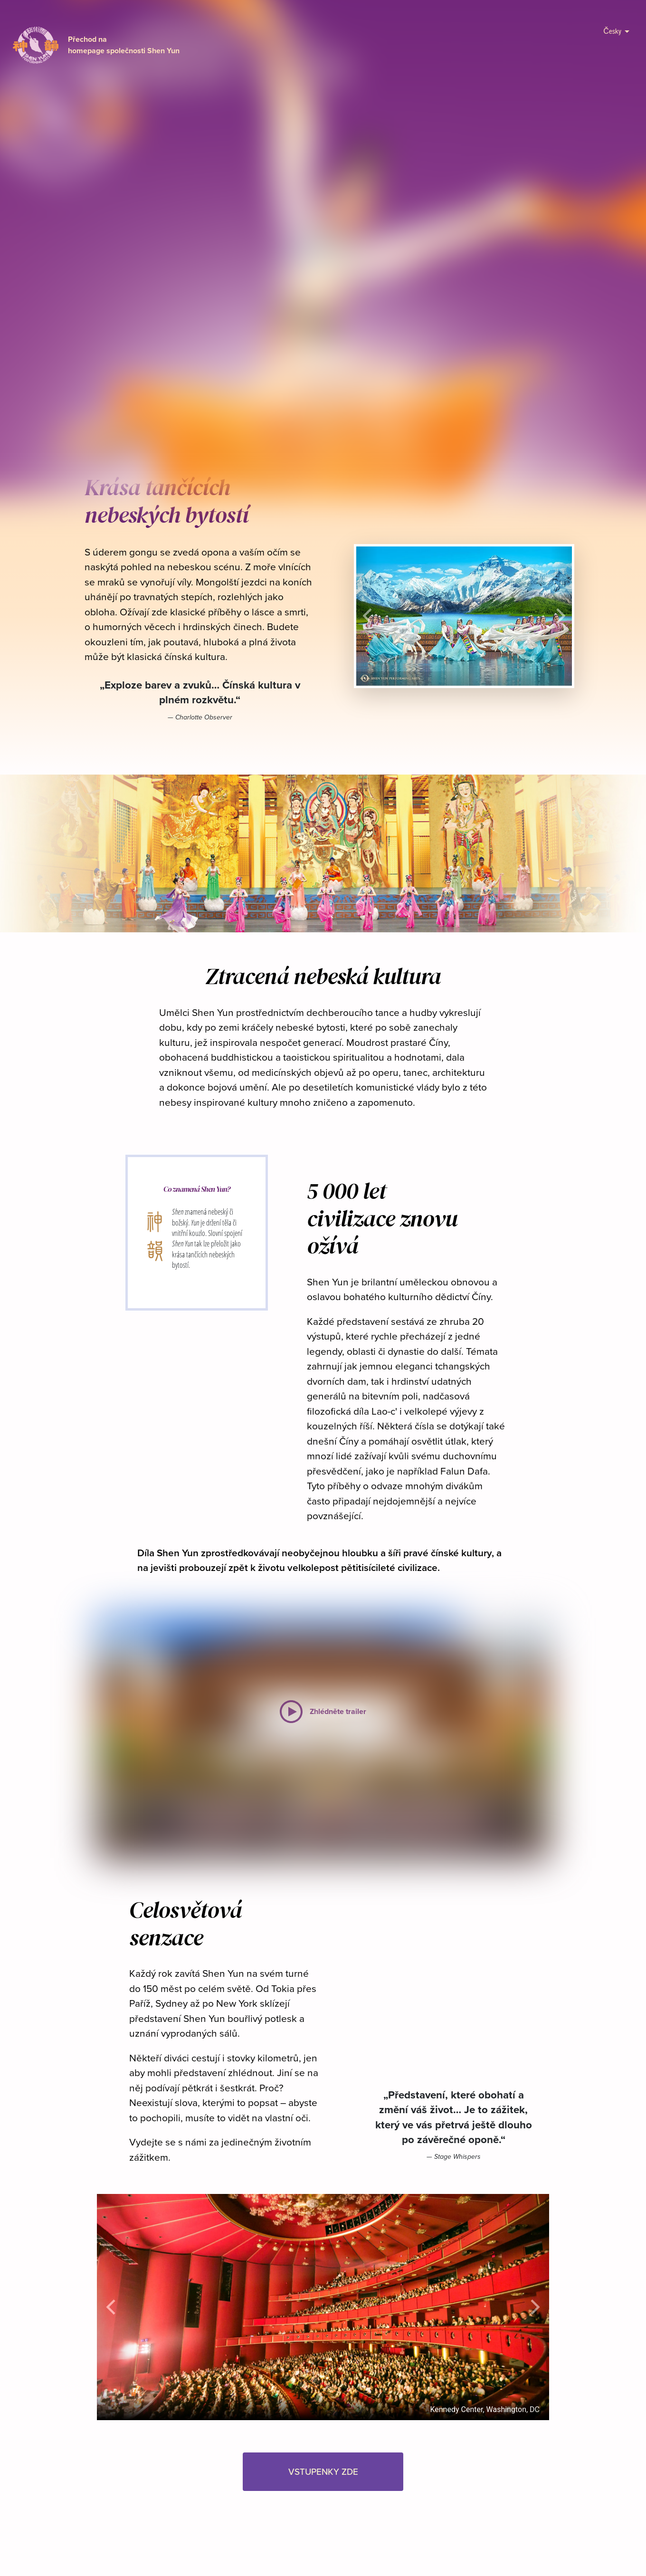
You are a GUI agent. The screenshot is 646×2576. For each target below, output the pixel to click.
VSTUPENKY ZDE (332, 340)
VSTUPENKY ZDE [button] (323, 2471)
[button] (336, 363)
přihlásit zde (273, 11)
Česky (616, 31)
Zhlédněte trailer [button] (216, 340)
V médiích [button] (452, 340)
